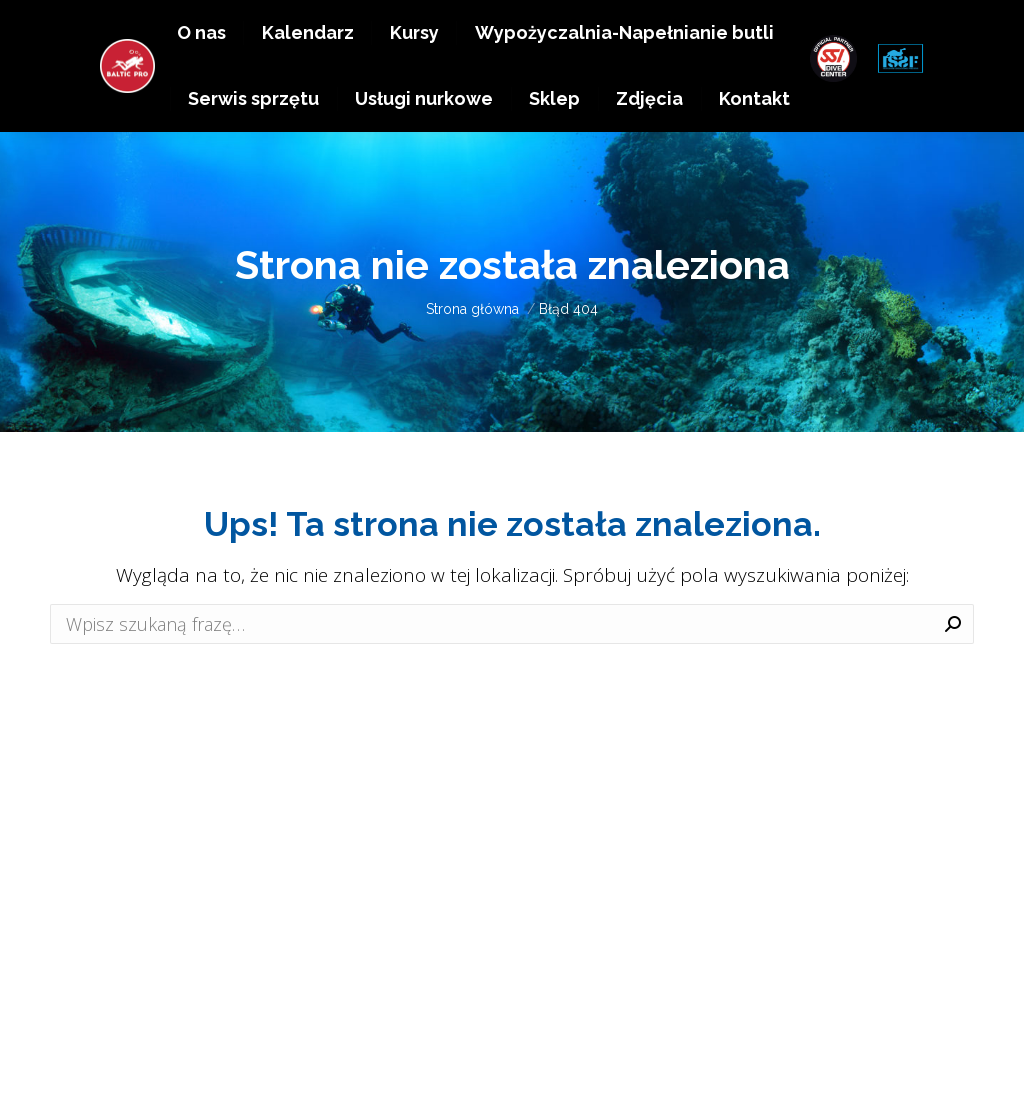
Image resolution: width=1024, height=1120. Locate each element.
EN (896, 28)
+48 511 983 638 (761, 28)
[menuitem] (201, 81)
